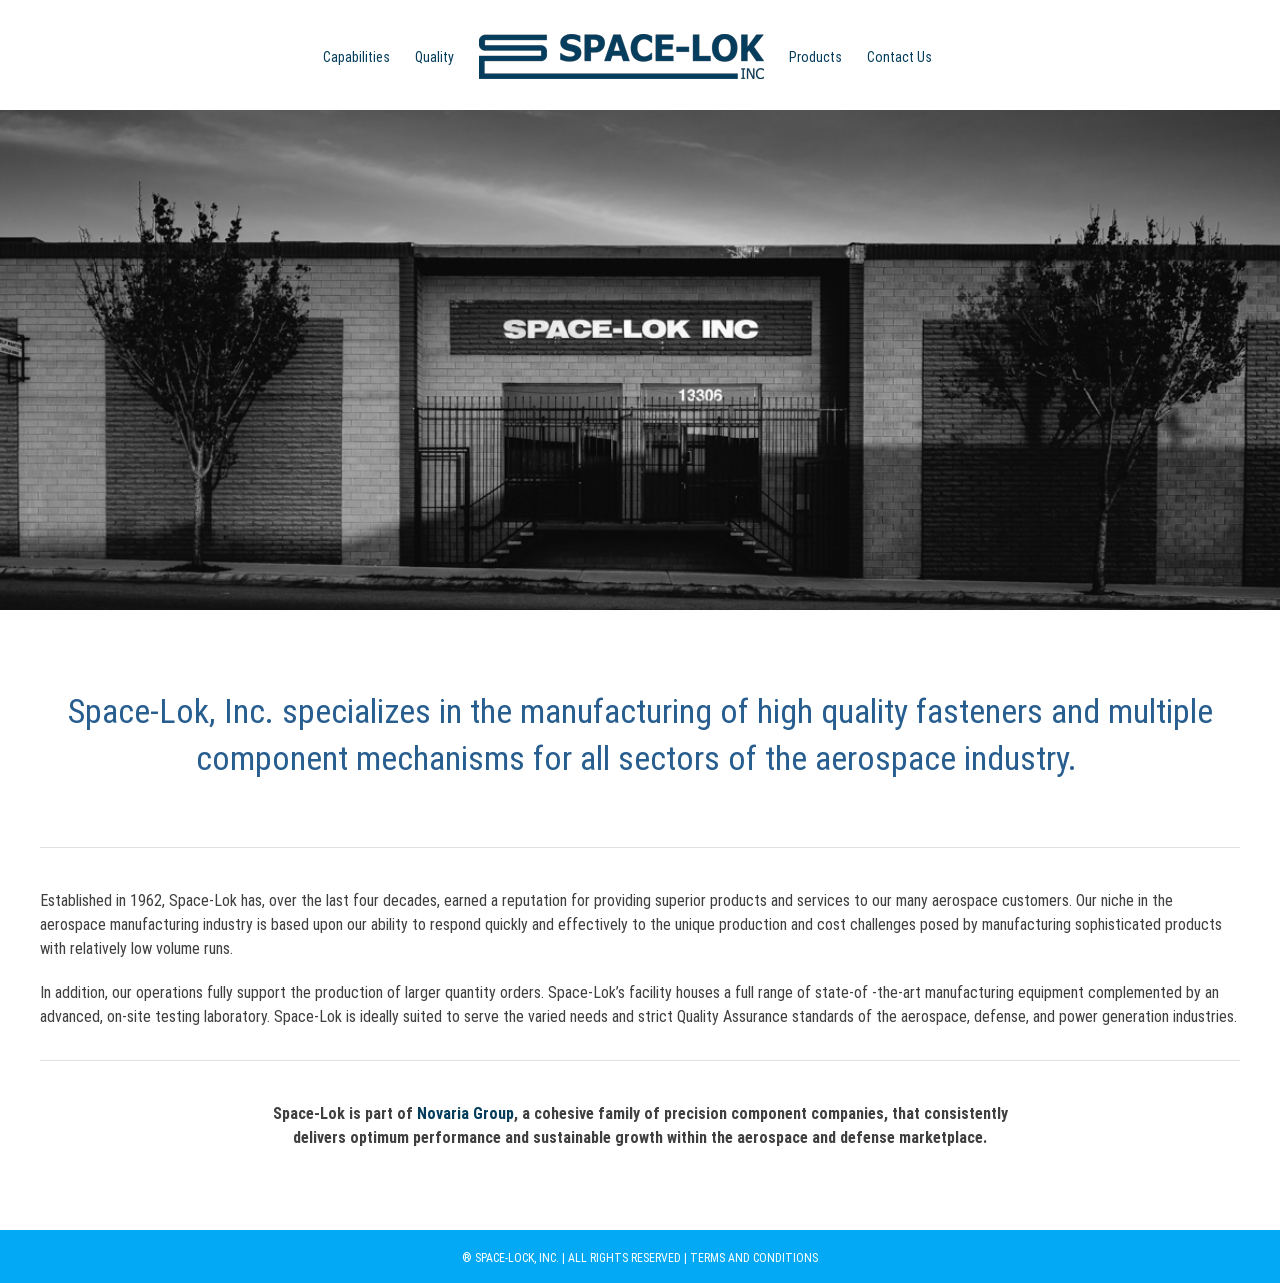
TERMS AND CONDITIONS (754, 1258)
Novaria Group (465, 1113)
